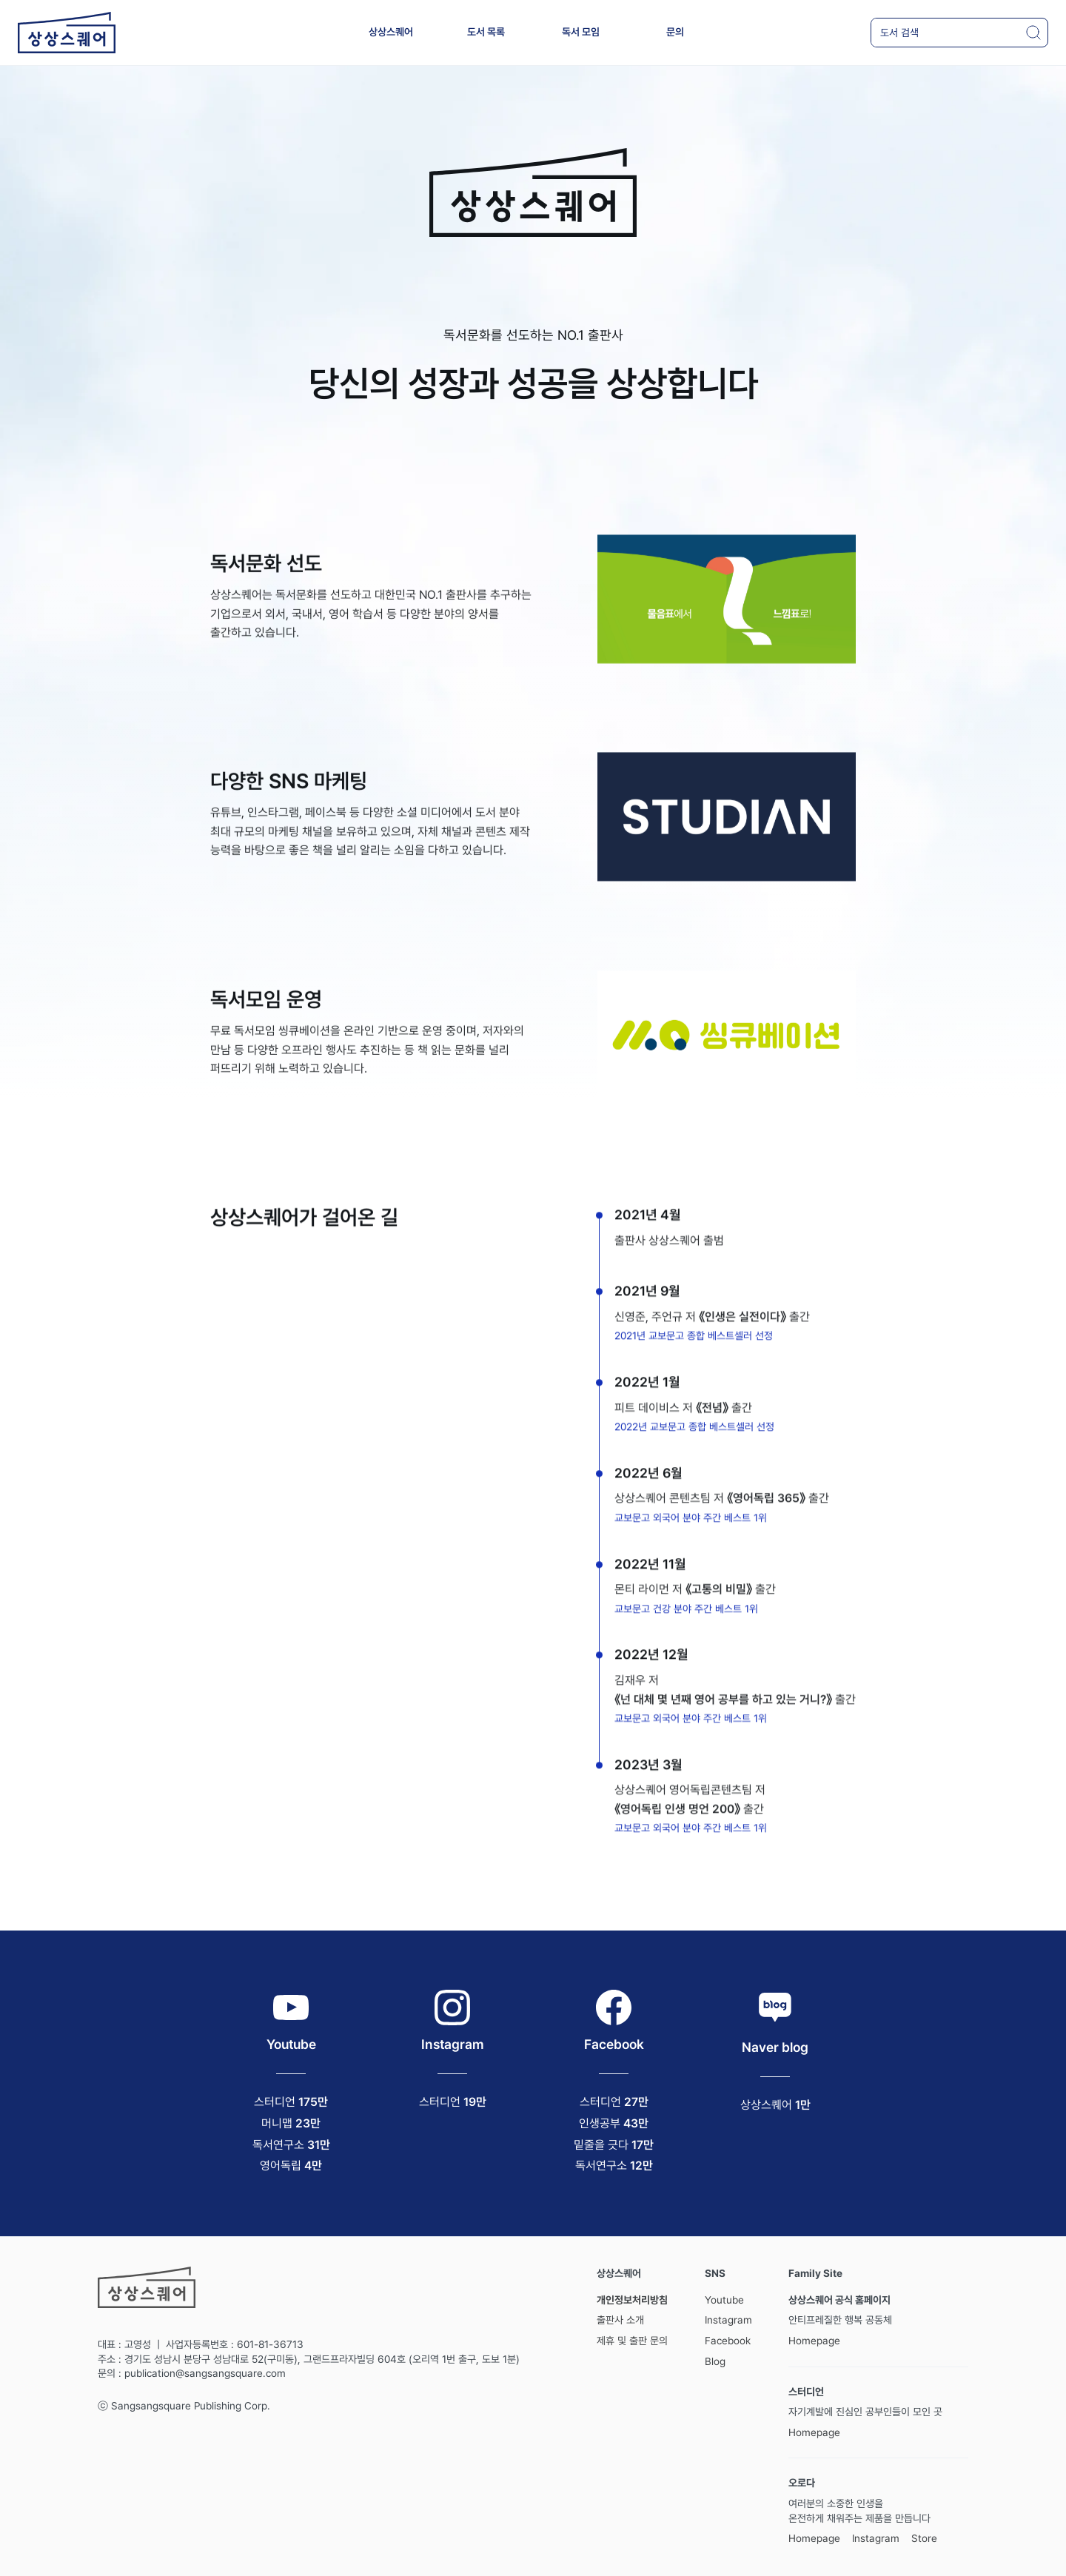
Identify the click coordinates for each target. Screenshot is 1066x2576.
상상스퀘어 (391, 32)
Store (924, 2538)
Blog (715, 2361)
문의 (675, 32)
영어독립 (280, 2166)
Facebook (728, 2341)
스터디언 (274, 2102)
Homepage (814, 2341)
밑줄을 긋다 (601, 2145)
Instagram (728, 2320)
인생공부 (599, 2123)
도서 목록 (486, 32)
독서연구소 (278, 2145)
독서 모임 (581, 32)
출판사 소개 (620, 2320)
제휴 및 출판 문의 (632, 2341)
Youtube (724, 2300)
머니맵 (276, 2123)
